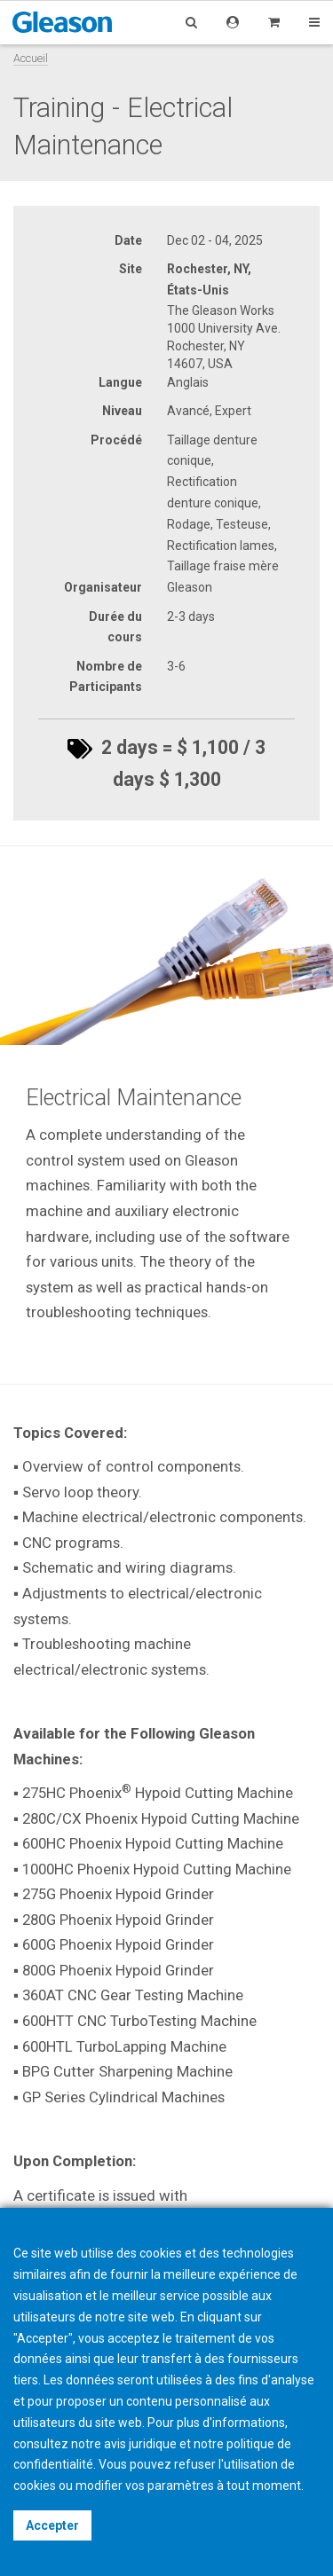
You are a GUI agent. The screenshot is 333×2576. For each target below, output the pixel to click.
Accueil (30, 58)
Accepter (52, 2525)
